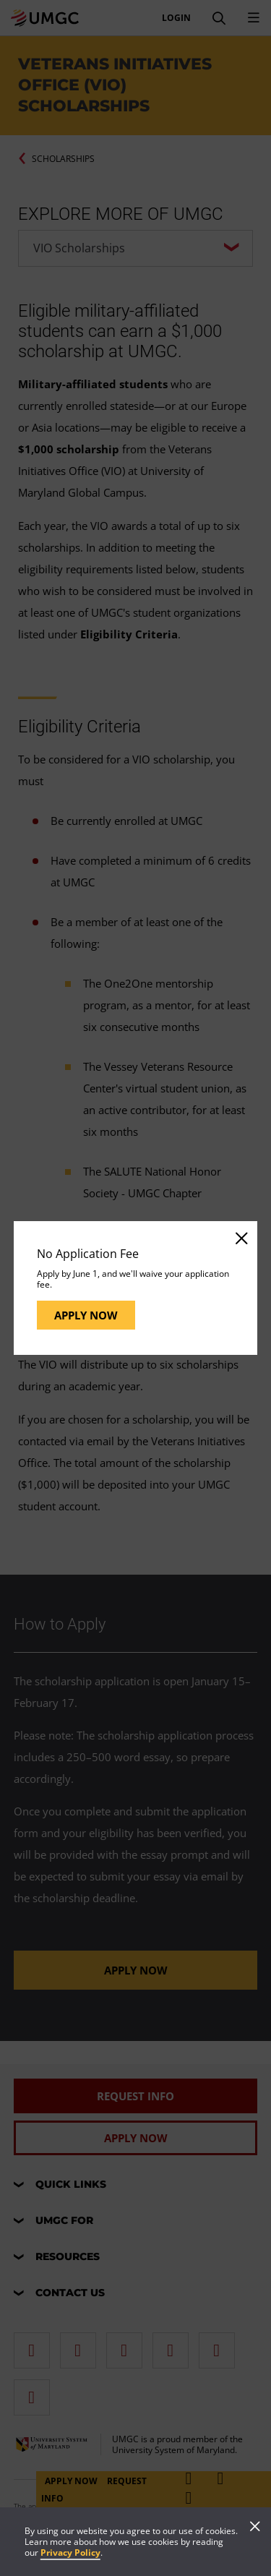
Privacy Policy (70, 2552)
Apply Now (86, 1315)
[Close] (240, 1237)
